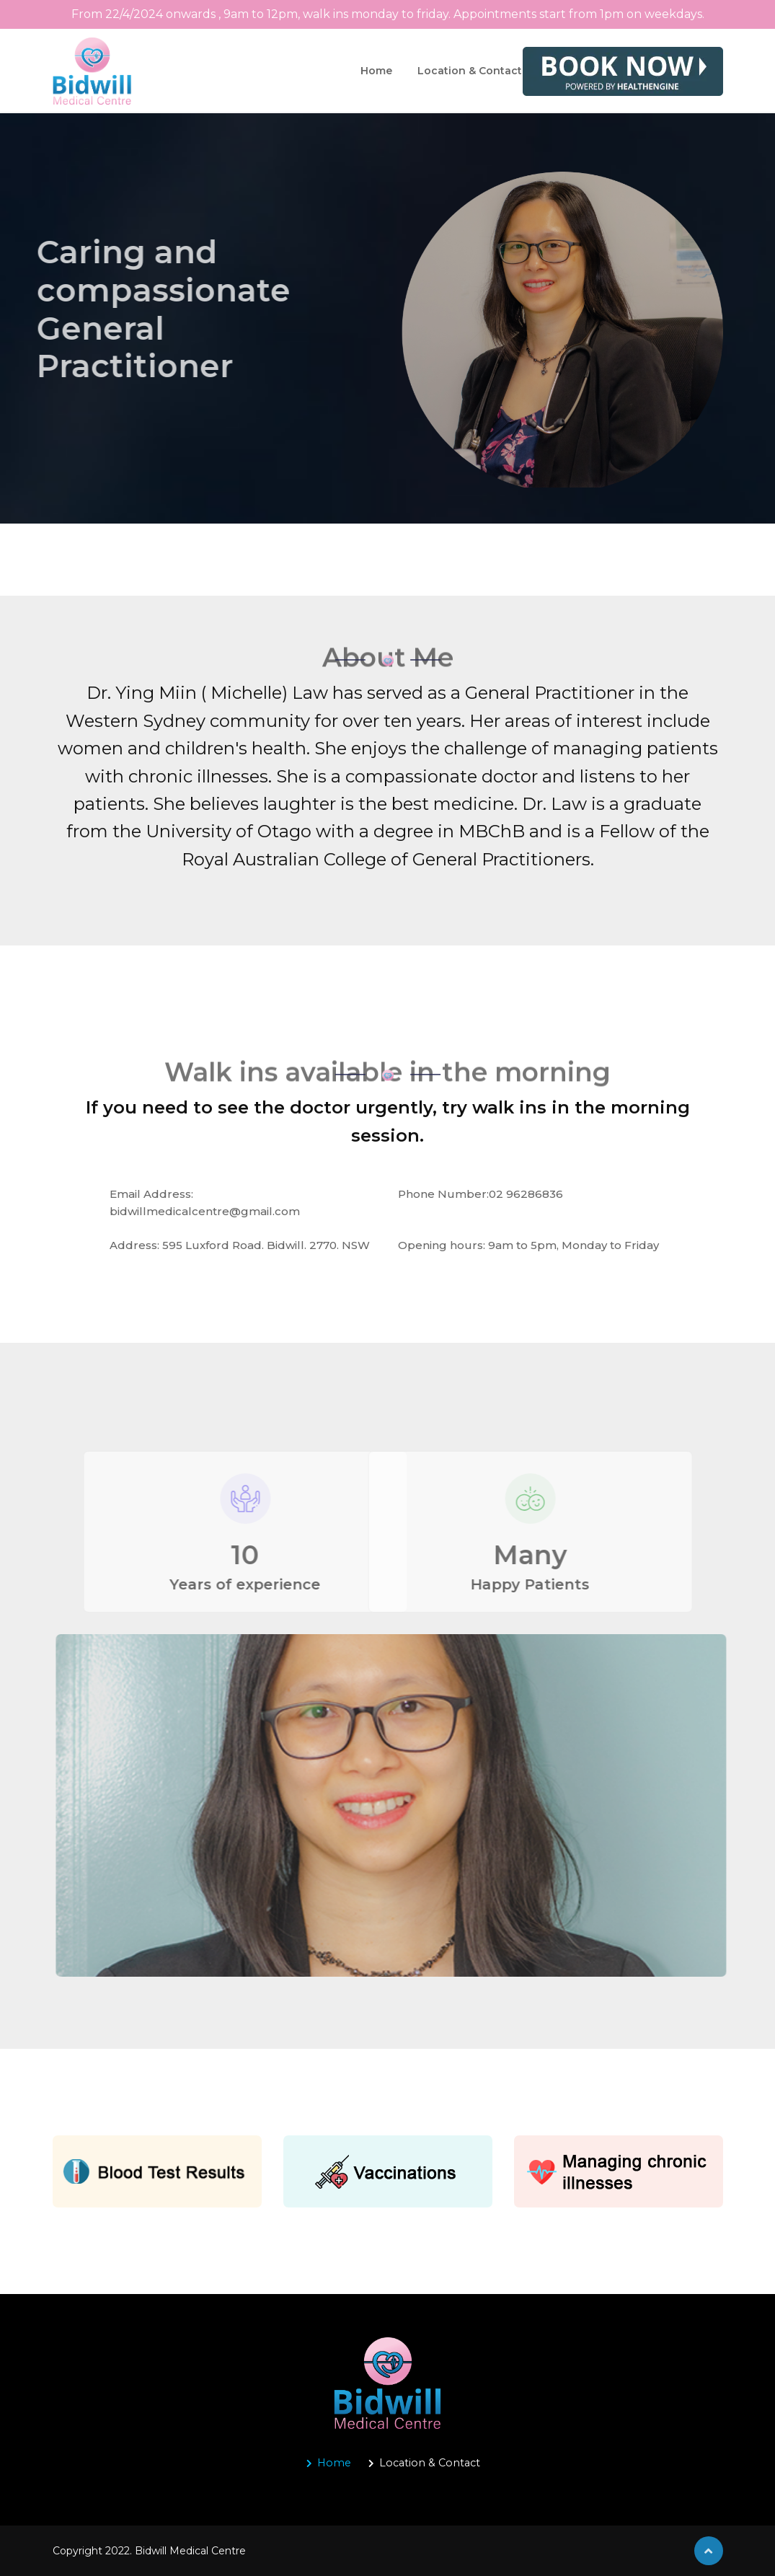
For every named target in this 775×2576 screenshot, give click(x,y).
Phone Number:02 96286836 (480, 1194)
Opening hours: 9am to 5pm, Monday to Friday (528, 1245)
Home (376, 71)
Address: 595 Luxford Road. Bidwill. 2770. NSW (240, 1245)
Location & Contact (469, 71)
